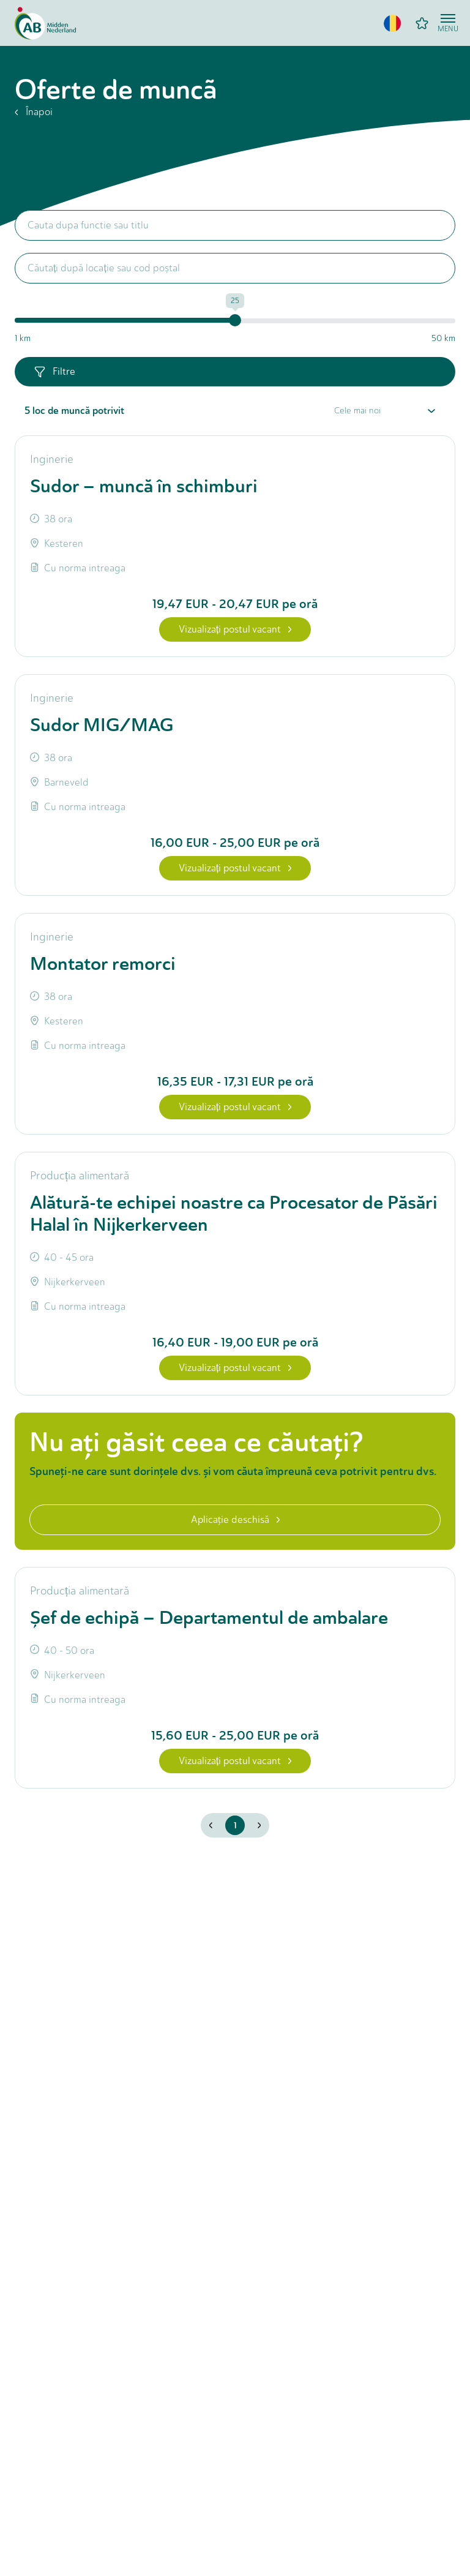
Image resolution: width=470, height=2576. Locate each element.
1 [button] (235, 1825)
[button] (392, 23)
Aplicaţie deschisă (235, 1519)
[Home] (45, 23)
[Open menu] (448, 23)
